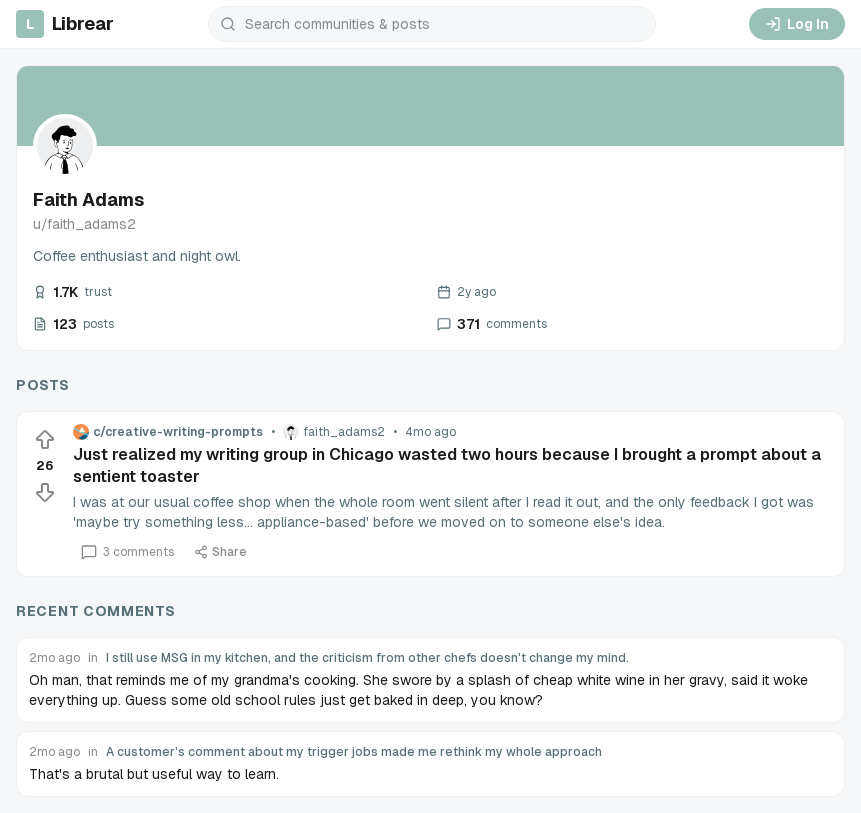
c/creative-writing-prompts (168, 432)
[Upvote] (45, 440)
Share (220, 552)
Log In (797, 24)
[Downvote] (45, 492)
